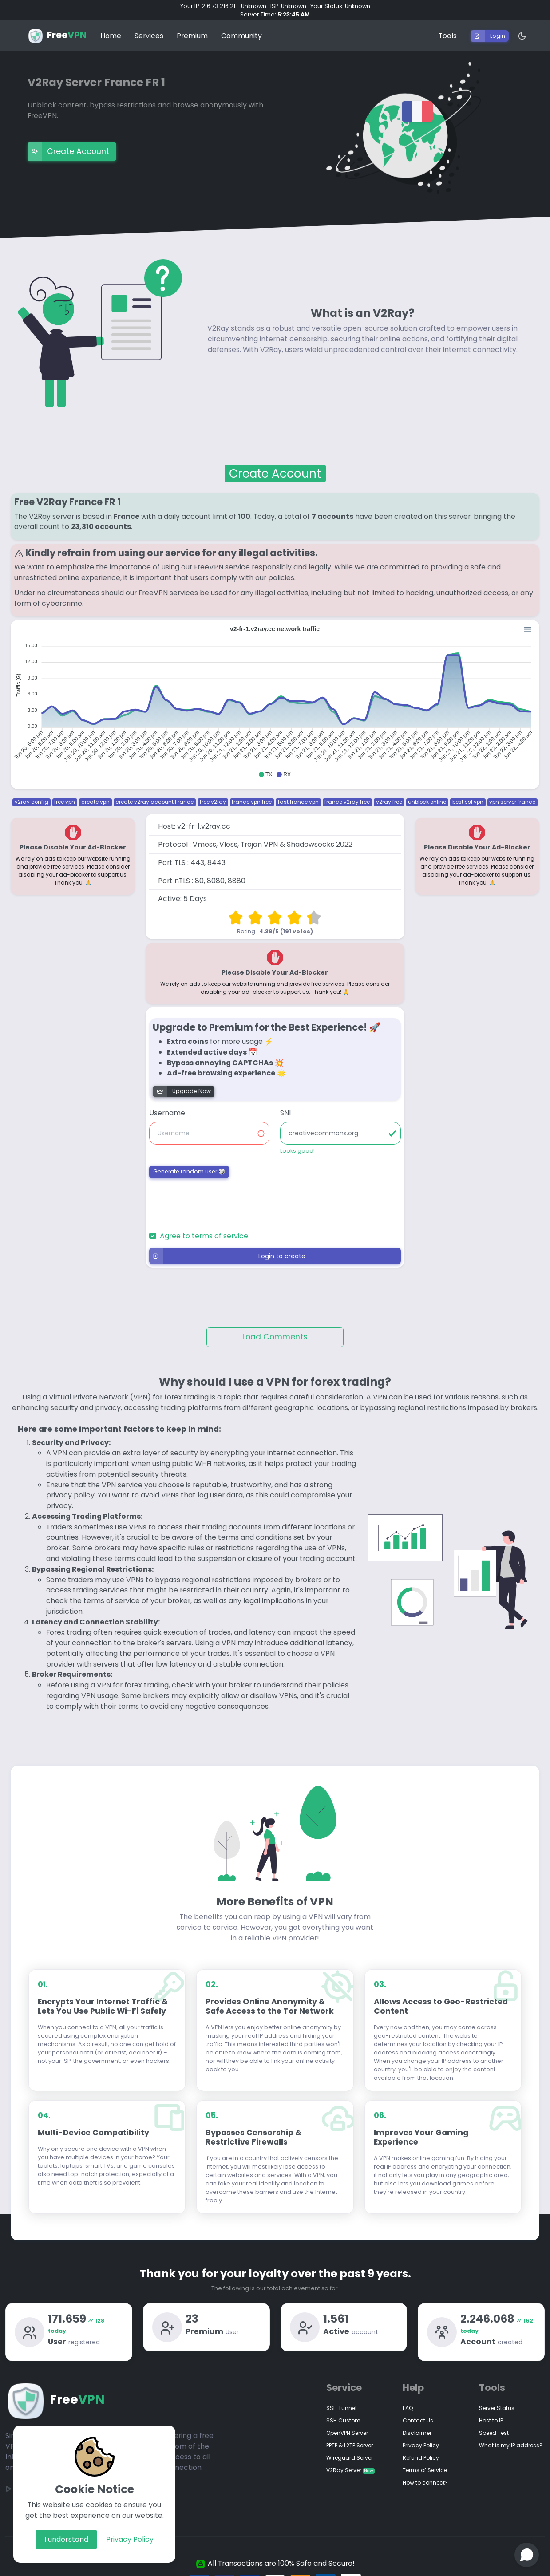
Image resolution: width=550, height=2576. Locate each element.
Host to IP (491, 2412)
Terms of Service (425, 2461)
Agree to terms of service (204, 1227)
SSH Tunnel (341, 2399)
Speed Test (494, 2424)
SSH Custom (343, 2412)
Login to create (227, 1248)
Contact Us (418, 2412)
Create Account (68, 143)
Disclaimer (417, 2424)
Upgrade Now (182, 1083)
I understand (66, 2539)
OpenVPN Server (347, 2424)
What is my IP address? (510, 2437)
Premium (192, 27)
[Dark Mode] (517, 28)
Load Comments (275, 1328)
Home (110, 27)
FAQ (408, 2399)
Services (149, 27)
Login (488, 27)
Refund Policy (421, 2449)
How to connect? (425, 2474)
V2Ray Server (350, 2461)
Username (167, 1104)
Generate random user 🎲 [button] (189, 1163)
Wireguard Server (349, 2449)
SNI (285, 1104)
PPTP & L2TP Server (349, 2437)
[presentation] (201, 1194)
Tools (448, 27)
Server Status (496, 2399)
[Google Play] (8, 2480)
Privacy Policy (130, 2539)
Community (241, 27)
